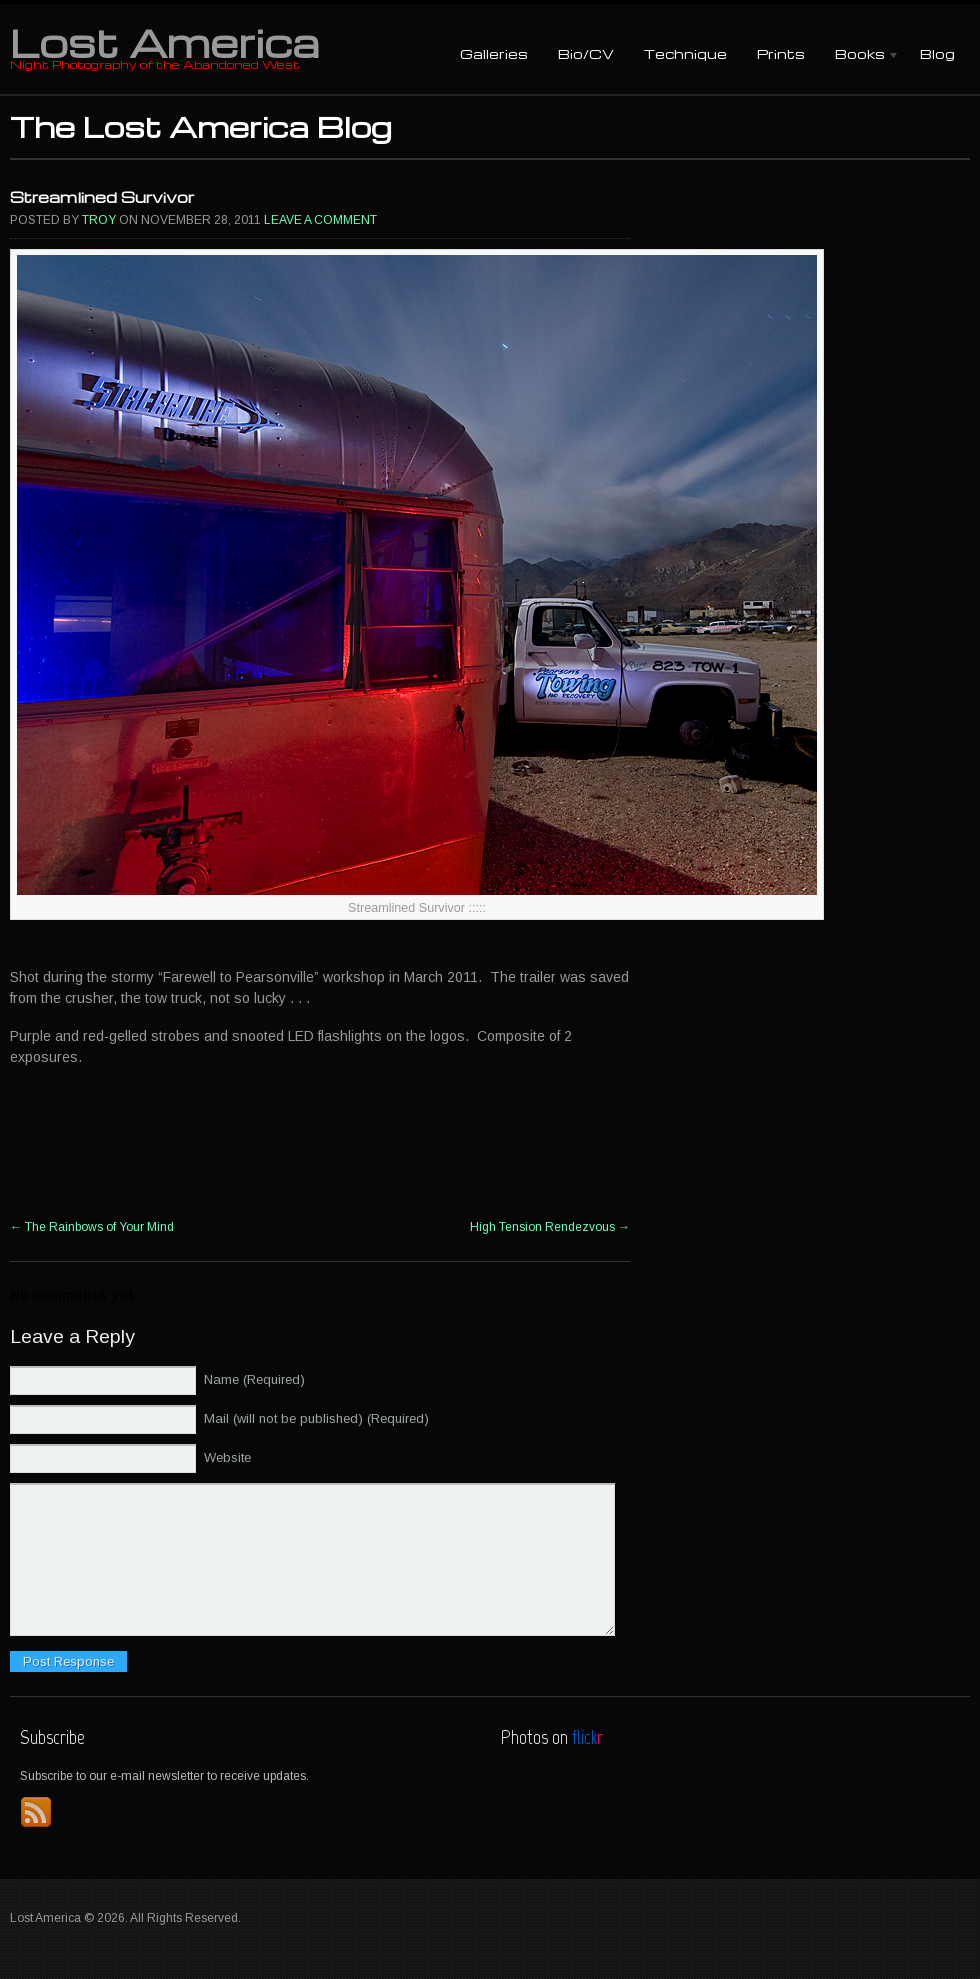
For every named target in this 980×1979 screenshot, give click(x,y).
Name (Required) (254, 1379)
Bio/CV (586, 53)
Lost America (164, 42)
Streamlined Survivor (102, 197)
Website (227, 1457)
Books (860, 55)
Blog (937, 53)
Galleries (494, 53)
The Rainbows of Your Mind (92, 1227)
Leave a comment (320, 220)
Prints (781, 53)
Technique (685, 53)
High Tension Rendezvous (550, 1227)
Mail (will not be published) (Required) (316, 1418)
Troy (99, 220)
